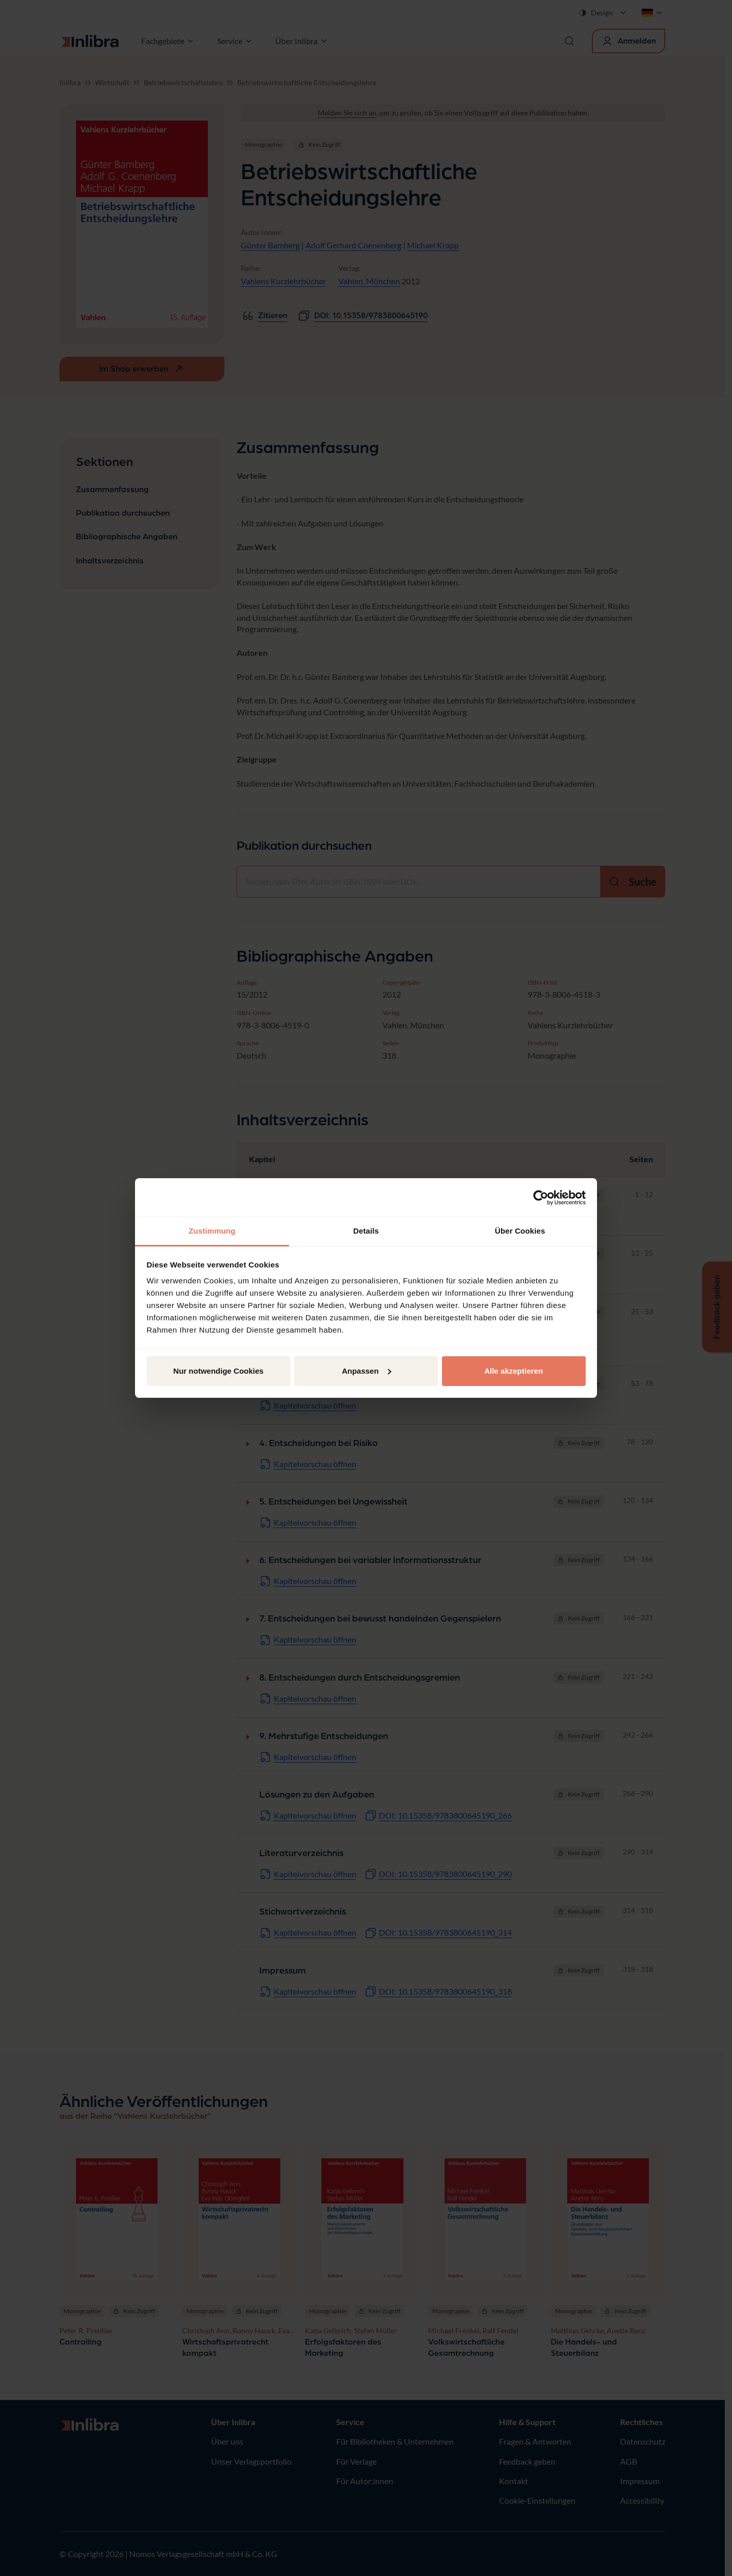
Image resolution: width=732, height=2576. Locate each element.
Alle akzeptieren (513, 1371)
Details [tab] (366, 1230)
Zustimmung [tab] (212, 1230)
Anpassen (366, 1371)
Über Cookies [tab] (520, 1230)
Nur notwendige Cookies (219, 1371)
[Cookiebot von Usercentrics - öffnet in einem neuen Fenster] (541, 1197)
